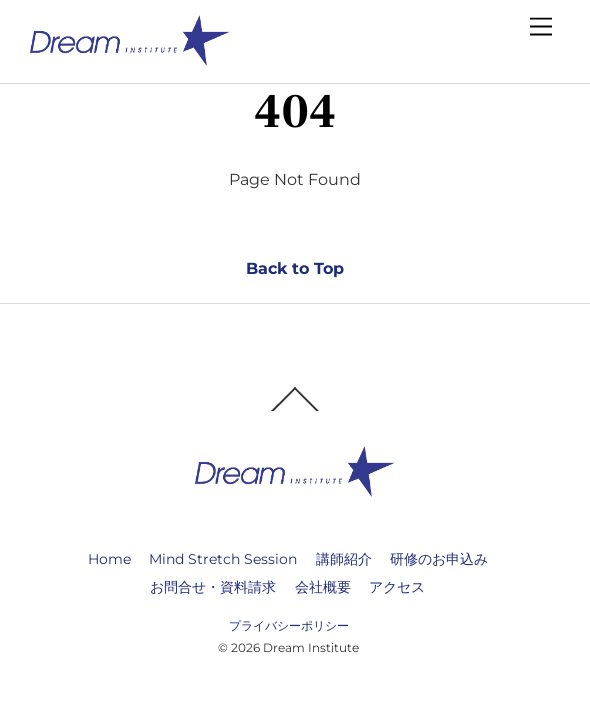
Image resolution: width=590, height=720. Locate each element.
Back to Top (295, 268)
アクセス (397, 587)
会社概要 (323, 587)
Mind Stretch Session (223, 559)
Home (109, 559)
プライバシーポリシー (289, 625)
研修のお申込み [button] (439, 559)
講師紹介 (344, 559)
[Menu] (541, 27)
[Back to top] (295, 410)
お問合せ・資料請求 (213, 587)
